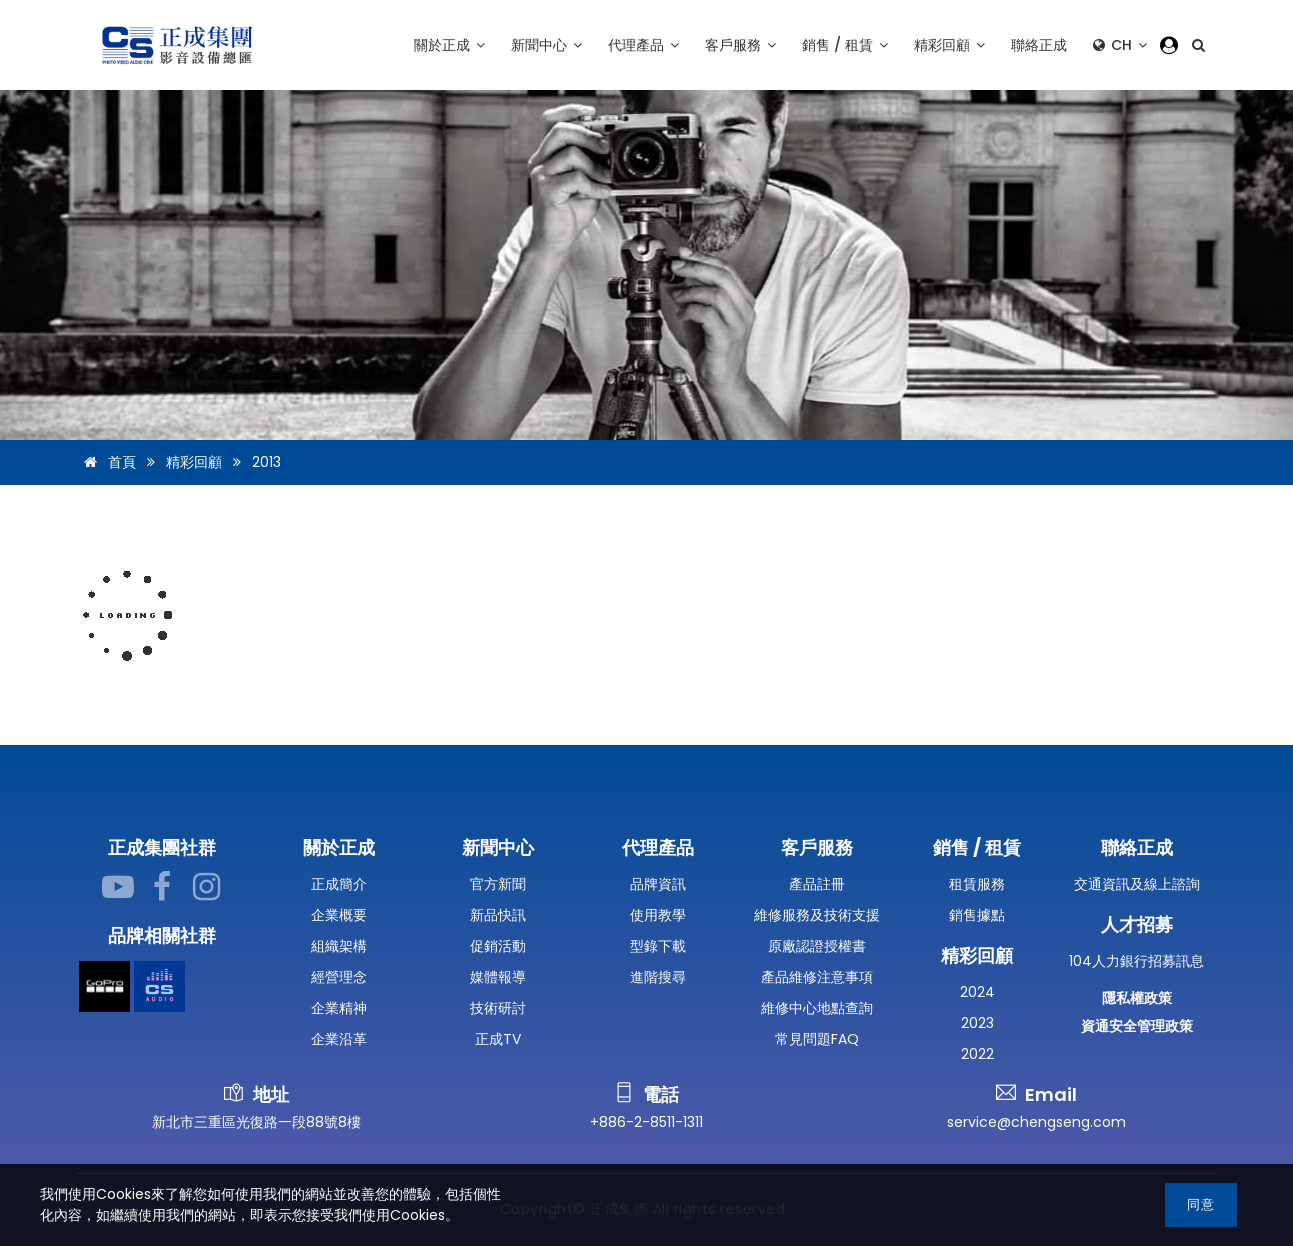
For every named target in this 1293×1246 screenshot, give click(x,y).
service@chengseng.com (1036, 1122)
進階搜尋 (658, 977)
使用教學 (658, 915)
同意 (1201, 1204)
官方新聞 (498, 884)
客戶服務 (740, 45)
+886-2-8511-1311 (646, 1122)
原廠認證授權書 (817, 946)
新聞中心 (546, 45)
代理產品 (643, 45)
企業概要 (339, 915)
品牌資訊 (658, 884)
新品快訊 (498, 915)
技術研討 (498, 1008)
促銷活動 (498, 946)
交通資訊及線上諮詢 (1137, 884)
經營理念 (339, 977)
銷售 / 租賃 (845, 45)
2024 (977, 992)
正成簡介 (339, 884)
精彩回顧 (949, 45)
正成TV (498, 1039)
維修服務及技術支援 (817, 915)
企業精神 (339, 1008)
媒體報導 (498, 977)
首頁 (106, 462)
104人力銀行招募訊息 (1136, 961)
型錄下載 (658, 946)
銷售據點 (977, 915)
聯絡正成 (1039, 45)
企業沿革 (339, 1039)
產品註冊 (817, 884)
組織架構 (339, 946)
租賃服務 (977, 884)
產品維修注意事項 (817, 977)
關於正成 (449, 45)
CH (1120, 45)
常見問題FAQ (817, 1039)
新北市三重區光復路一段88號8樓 (256, 1122)
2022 (977, 1054)
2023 (977, 1023)
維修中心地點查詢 (817, 1008)
